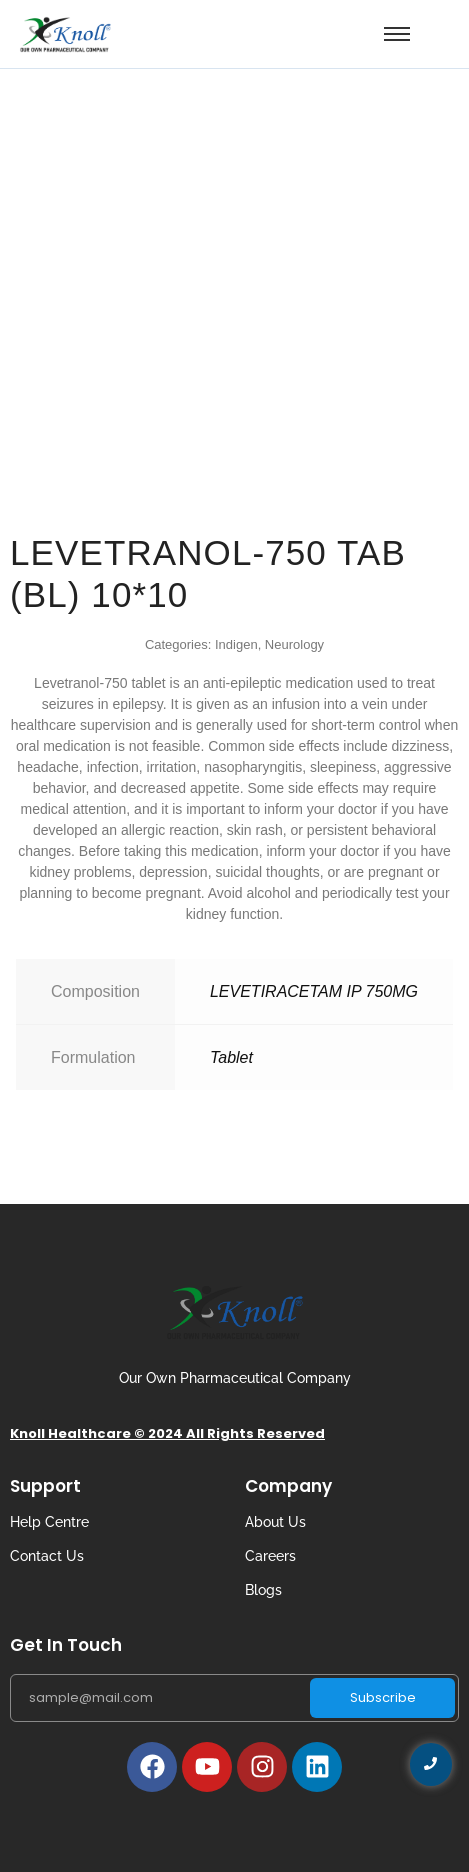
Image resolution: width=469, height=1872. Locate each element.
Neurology (294, 644)
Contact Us (47, 1556)
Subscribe (383, 1697)
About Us (275, 1522)
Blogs (263, 1590)
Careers (270, 1556)
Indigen (236, 644)
